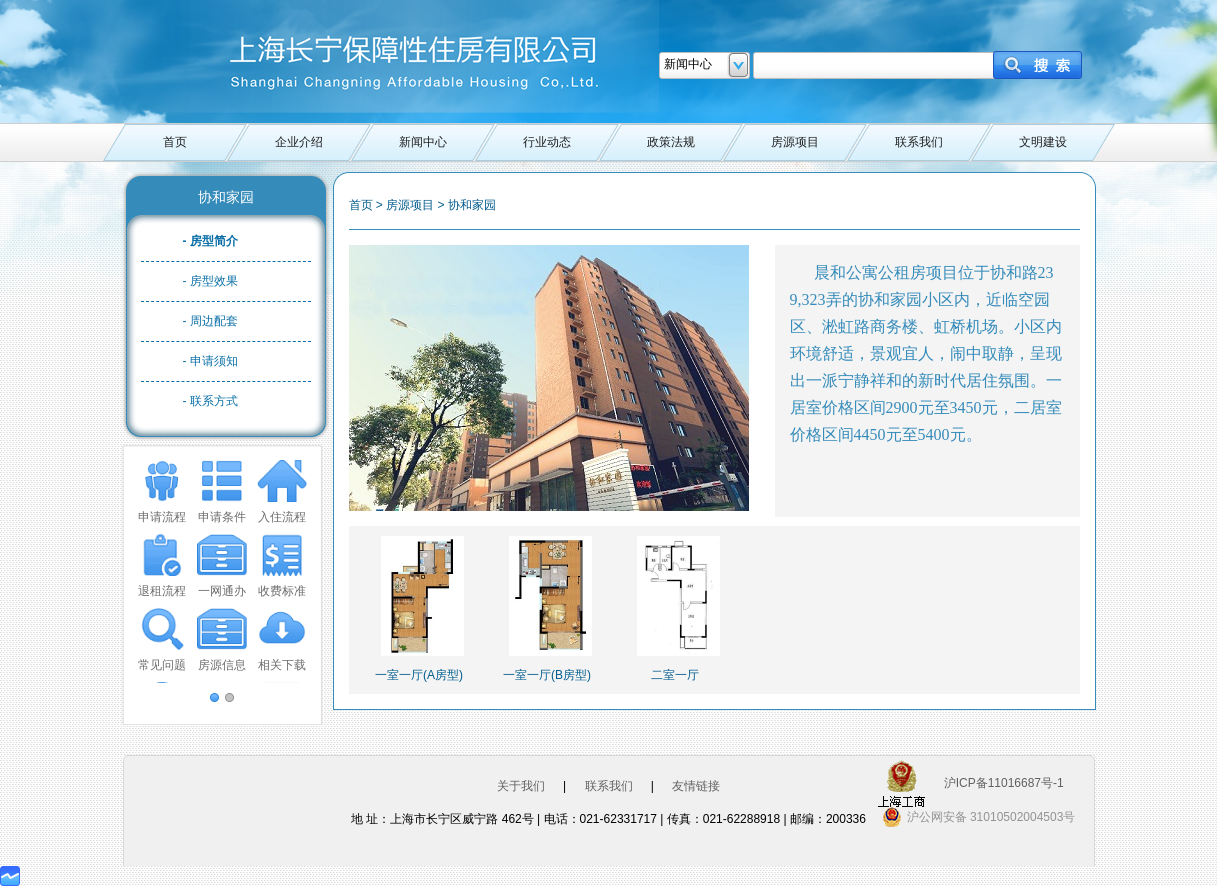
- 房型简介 (210, 241)
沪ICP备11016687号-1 (1004, 783)
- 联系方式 (210, 401)
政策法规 (671, 142)
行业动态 (547, 142)
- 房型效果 (210, 281)
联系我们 (919, 142)
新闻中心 (423, 142)
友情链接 (696, 786)
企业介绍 (299, 142)
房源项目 (795, 142)
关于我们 (521, 786)
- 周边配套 (210, 321)
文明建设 (1043, 142)
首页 (175, 142)
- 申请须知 (210, 361)
